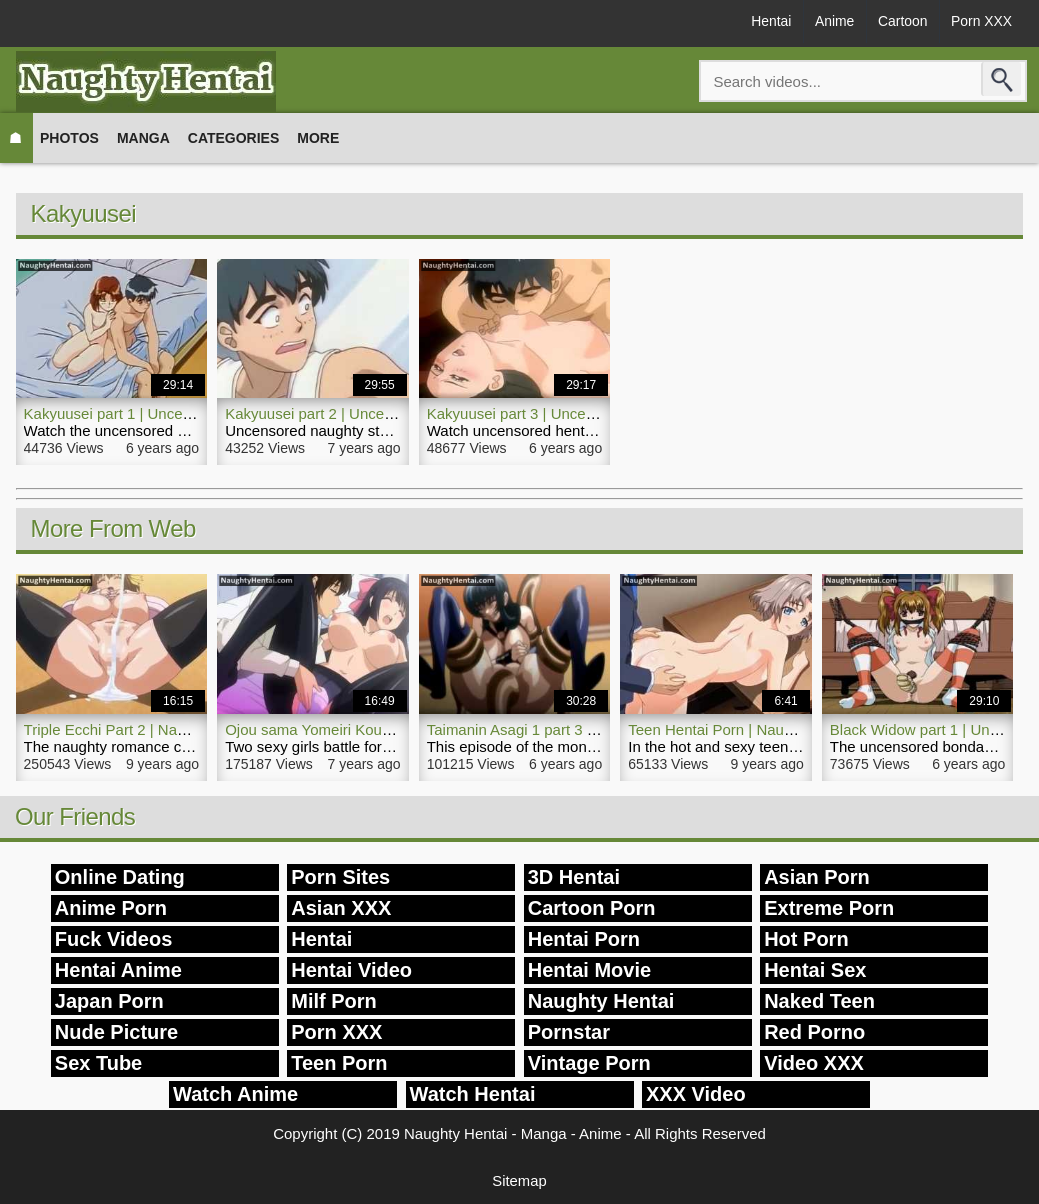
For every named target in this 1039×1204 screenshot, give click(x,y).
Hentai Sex (815, 970)
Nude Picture (116, 1032)
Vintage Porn (589, 1063)
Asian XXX (341, 908)
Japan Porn (109, 1001)
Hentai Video (351, 970)
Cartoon (900, 22)
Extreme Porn (829, 908)
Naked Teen (819, 1001)
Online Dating (120, 877)
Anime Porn (111, 908)
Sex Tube (98, 1063)
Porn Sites (340, 877)
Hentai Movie (589, 970)
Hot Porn (806, 939)
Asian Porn (817, 877)
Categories (234, 138)
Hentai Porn (584, 939)
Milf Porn (334, 1001)
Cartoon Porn (592, 908)
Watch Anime (235, 1094)
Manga (143, 138)
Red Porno (814, 1032)
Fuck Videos (113, 939)
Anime (830, 22)
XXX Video (696, 1094)
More (318, 138)
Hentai (765, 22)
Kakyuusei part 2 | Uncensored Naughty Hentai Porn (399, 413)
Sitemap (519, 1180)
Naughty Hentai (601, 1001)
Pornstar (569, 1032)
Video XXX (814, 1063)
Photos (69, 138)
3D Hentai (574, 877)
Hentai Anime (118, 970)
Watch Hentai (473, 1094)
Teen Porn (339, 1063)
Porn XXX (980, 22)
